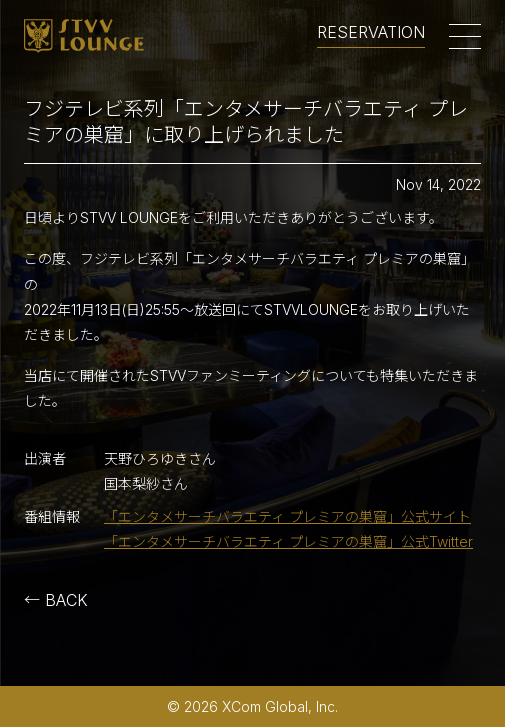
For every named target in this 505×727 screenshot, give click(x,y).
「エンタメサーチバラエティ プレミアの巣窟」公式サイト (287, 516)
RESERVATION (371, 33)
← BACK (56, 600)
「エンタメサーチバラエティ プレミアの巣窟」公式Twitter (288, 541)
